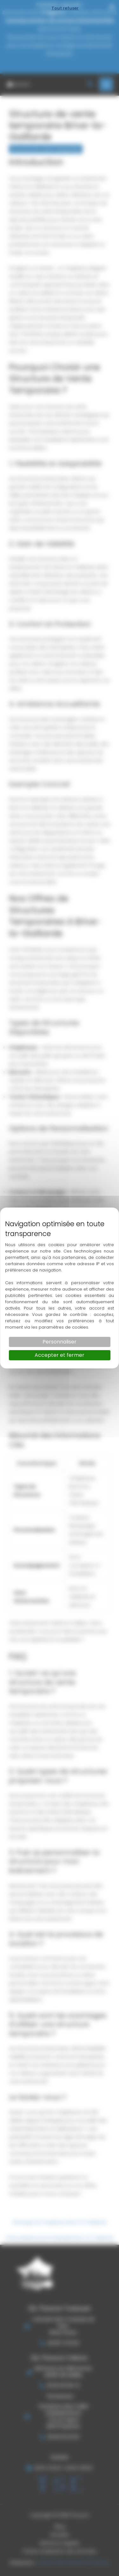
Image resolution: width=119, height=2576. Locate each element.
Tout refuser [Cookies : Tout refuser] (65, 8)
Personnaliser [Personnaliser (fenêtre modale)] (59, 1341)
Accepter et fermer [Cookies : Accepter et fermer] (59, 1355)
